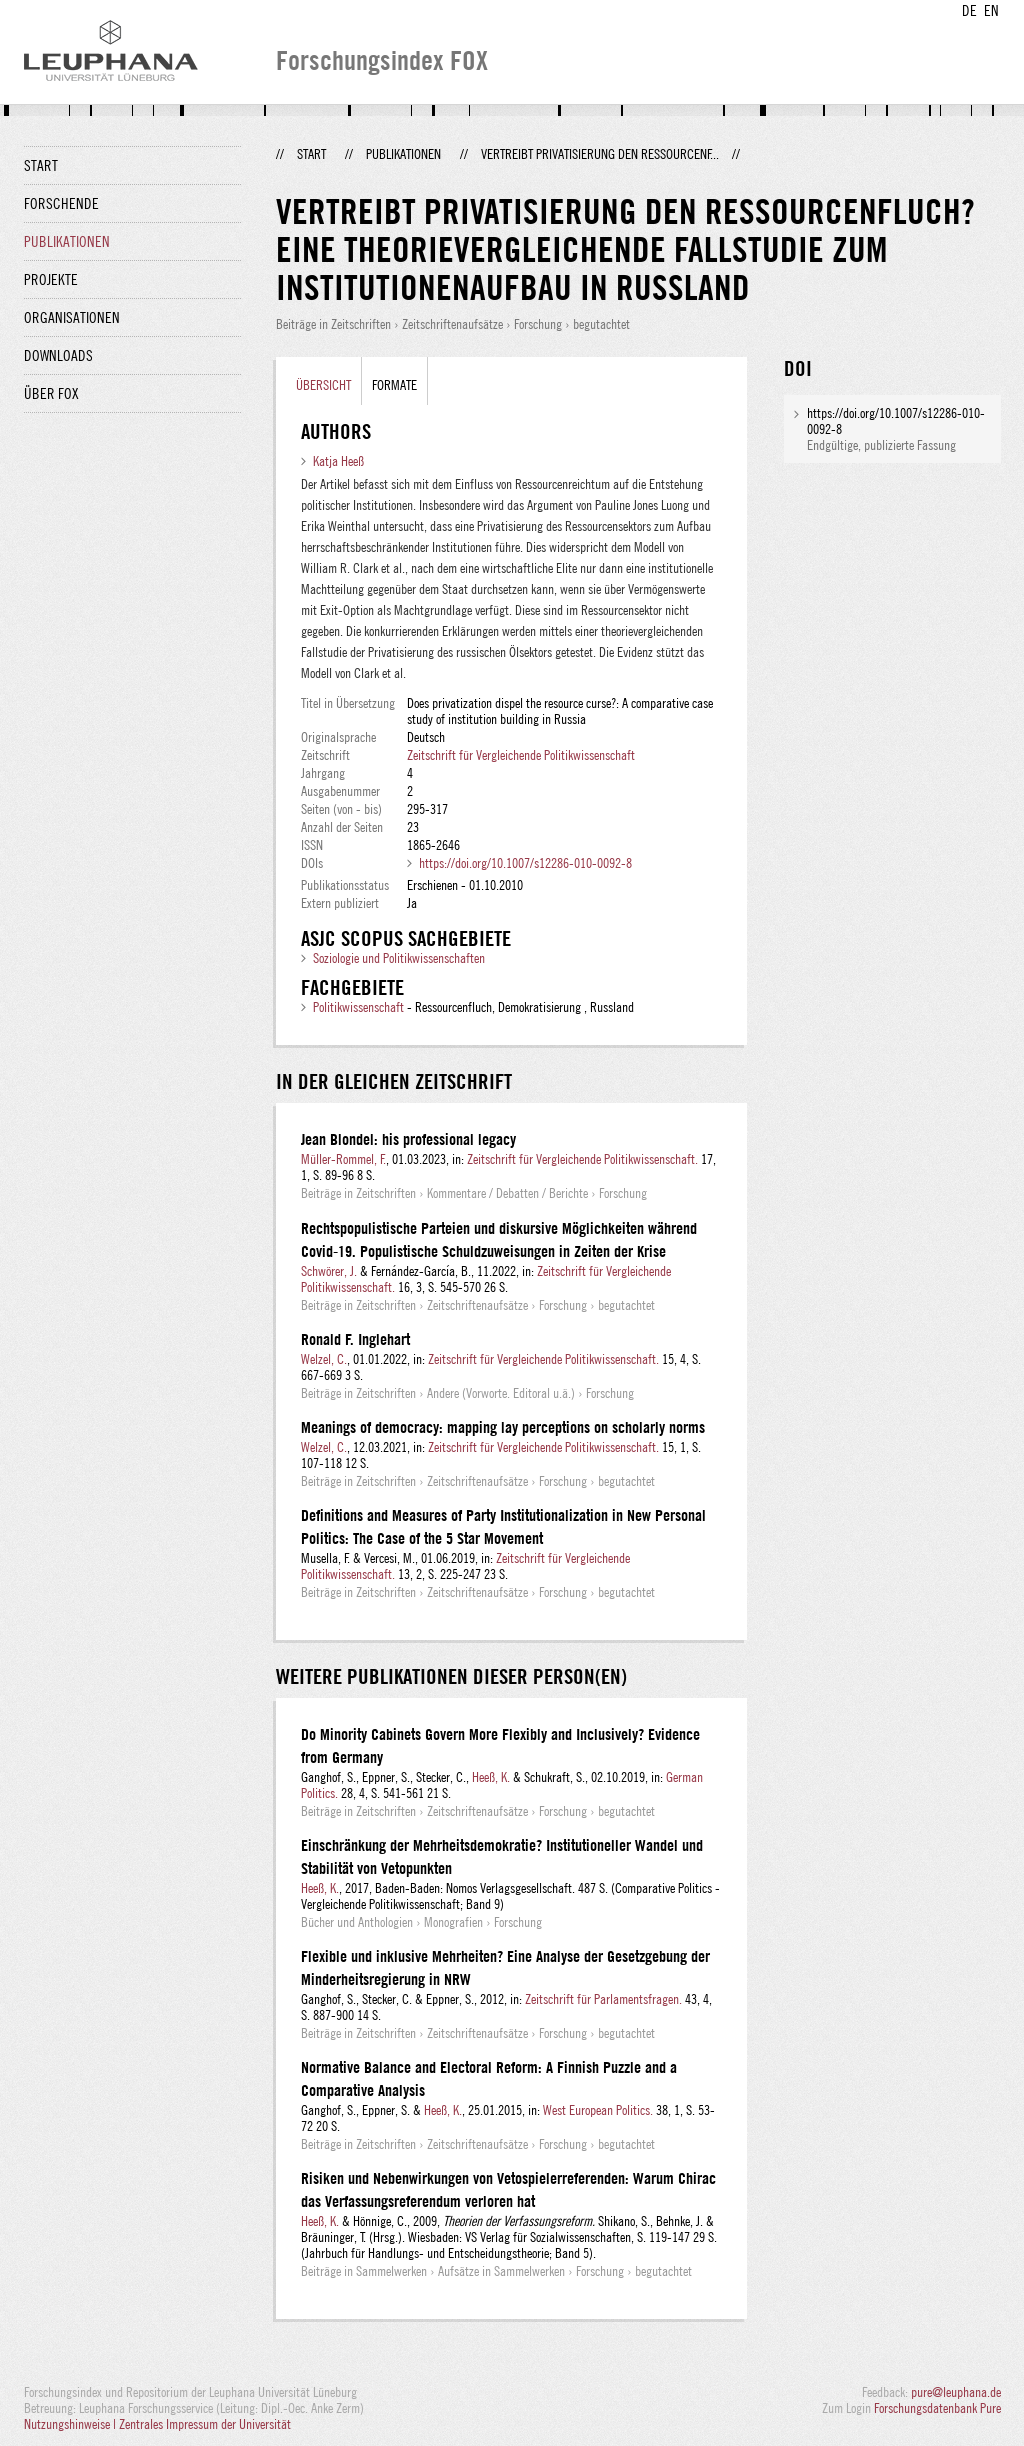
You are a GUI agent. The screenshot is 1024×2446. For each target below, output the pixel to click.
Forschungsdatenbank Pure (937, 2408)
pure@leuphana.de (956, 2392)
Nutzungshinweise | (71, 2424)
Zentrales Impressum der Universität (205, 2424)
